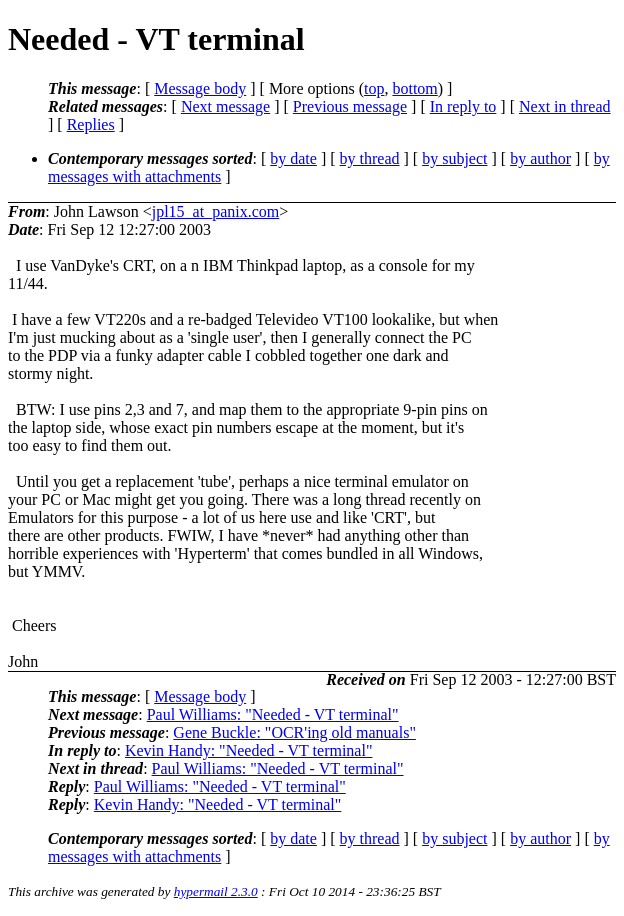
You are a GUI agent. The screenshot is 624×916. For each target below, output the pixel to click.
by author (540, 158)
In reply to (463, 106)
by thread (370, 158)
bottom (414, 88)
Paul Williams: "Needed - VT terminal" (273, 714)
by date (293, 158)
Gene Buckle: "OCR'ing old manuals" (294, 732)
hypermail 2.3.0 (216, 891)
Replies (91, 124)
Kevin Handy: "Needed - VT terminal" (249, 750)
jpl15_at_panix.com (216, 211)
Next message (225, 106)
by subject (454, 158)
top (374, 88)
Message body (200, 88)
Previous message (350, 106)
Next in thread (565, 106)
